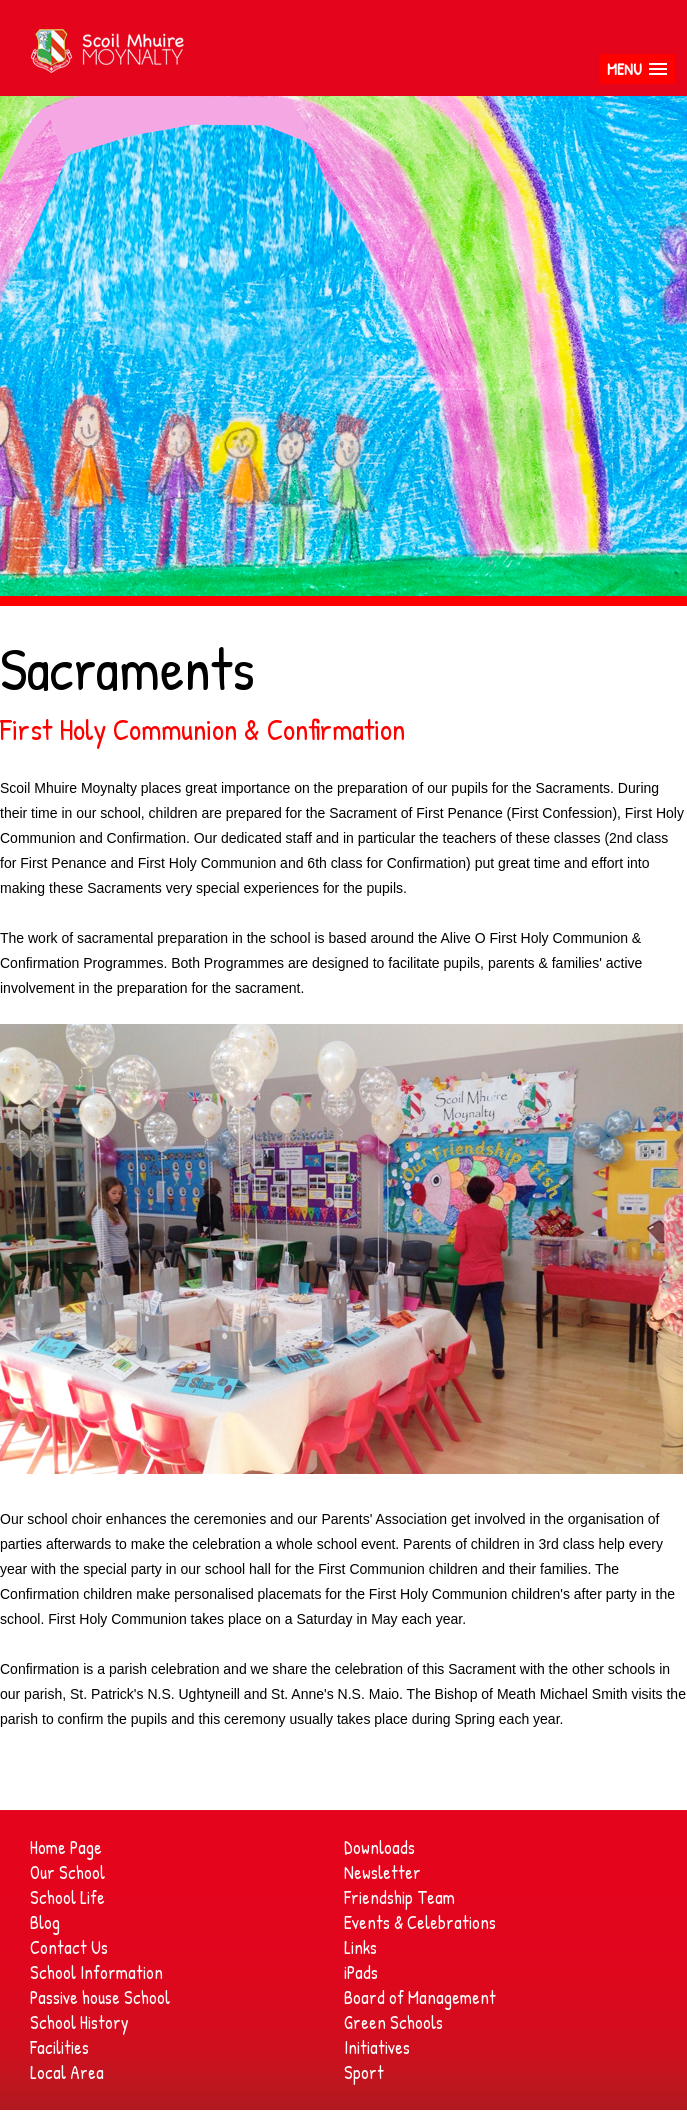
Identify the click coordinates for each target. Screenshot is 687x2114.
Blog (45, 1922)
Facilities (59, 2047)
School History (79, 2022)
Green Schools (393, 2022)
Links (360, 1947)
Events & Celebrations (420, 1922)
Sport (364, 2072)
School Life (67, 1897)
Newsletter (382, 1872)
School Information (96, 1972)
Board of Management (420, 1997)
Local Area (67, 2072)
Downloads (379, 1847)
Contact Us (69, 1947)
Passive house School (100, 1997)
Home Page (66, 1847)
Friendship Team (399, 1897)
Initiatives (377, 2047)
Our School (67, 1872)
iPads (361, 1972)
